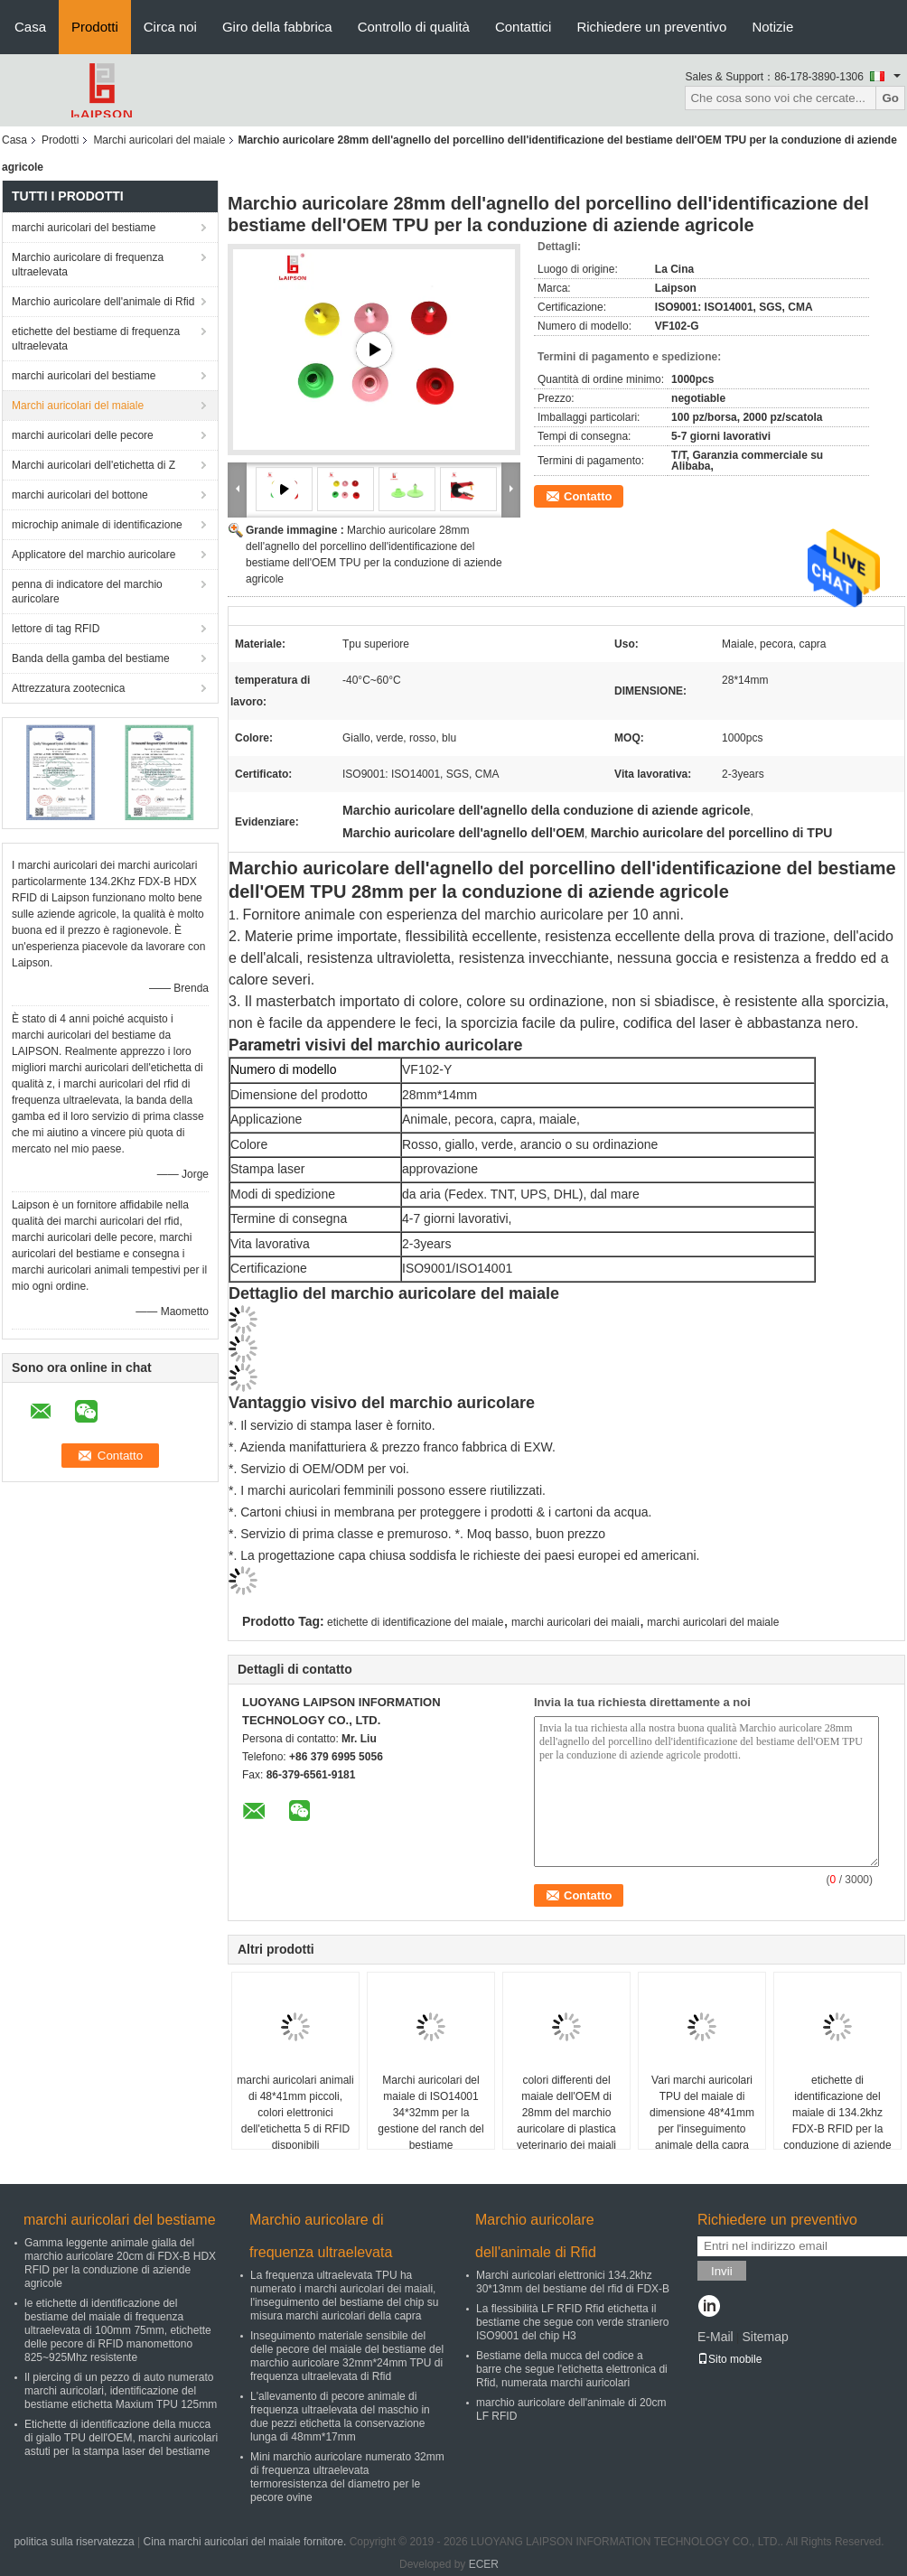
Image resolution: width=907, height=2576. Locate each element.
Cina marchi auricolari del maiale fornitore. (247, 2541)
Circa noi (170, 26)
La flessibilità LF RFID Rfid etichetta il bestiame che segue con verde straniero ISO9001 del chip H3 (572, 2322)
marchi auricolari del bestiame (83, 227)
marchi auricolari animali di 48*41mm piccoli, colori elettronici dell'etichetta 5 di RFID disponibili (295, 2112)
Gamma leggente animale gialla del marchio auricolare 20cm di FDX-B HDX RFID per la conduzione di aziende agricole (120, 2263)
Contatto (588, 496)
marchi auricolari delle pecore (83, 435)
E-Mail (715, 2336)
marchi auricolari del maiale (713, 1622)
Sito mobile (729, 2359)
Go (890, 98)
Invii (722, 2271)
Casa (30, 26)
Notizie (772, 26)
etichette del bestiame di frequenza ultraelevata (96, 338)
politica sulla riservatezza (74, 2541)
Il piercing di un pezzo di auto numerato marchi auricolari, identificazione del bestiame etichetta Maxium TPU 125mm (120, 2391)
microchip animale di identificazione (97, 524)
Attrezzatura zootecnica (68, 688)
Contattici (523, 26)
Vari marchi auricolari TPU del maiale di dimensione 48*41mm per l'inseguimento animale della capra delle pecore (702, 2121)
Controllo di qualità (414, 26)
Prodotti (94, 26)
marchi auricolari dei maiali (575, 1622)
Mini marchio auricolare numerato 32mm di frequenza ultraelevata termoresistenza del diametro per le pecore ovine (347, 2477)
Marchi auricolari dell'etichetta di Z (93, 465)
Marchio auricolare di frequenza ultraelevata (88, 264)
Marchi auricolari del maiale (159, 140)
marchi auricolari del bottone (80, 495)
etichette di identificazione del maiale (415, 1622)
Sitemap (765, 2336)
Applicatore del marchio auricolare (93, 554)
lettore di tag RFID (55, 628)
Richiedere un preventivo (651, 26)
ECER (484, 2564)
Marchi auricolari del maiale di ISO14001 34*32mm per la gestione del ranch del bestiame (430, 2112)
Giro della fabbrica (277, 26)
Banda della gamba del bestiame (91, 658)
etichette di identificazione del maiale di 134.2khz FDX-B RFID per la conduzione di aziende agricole (837, 2121)
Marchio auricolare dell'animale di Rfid (103, 301)
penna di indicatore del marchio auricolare (87, 591)
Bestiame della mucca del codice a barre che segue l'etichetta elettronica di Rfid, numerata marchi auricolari (572, 2369)
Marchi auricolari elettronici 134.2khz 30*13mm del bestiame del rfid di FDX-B (572, 2282)
